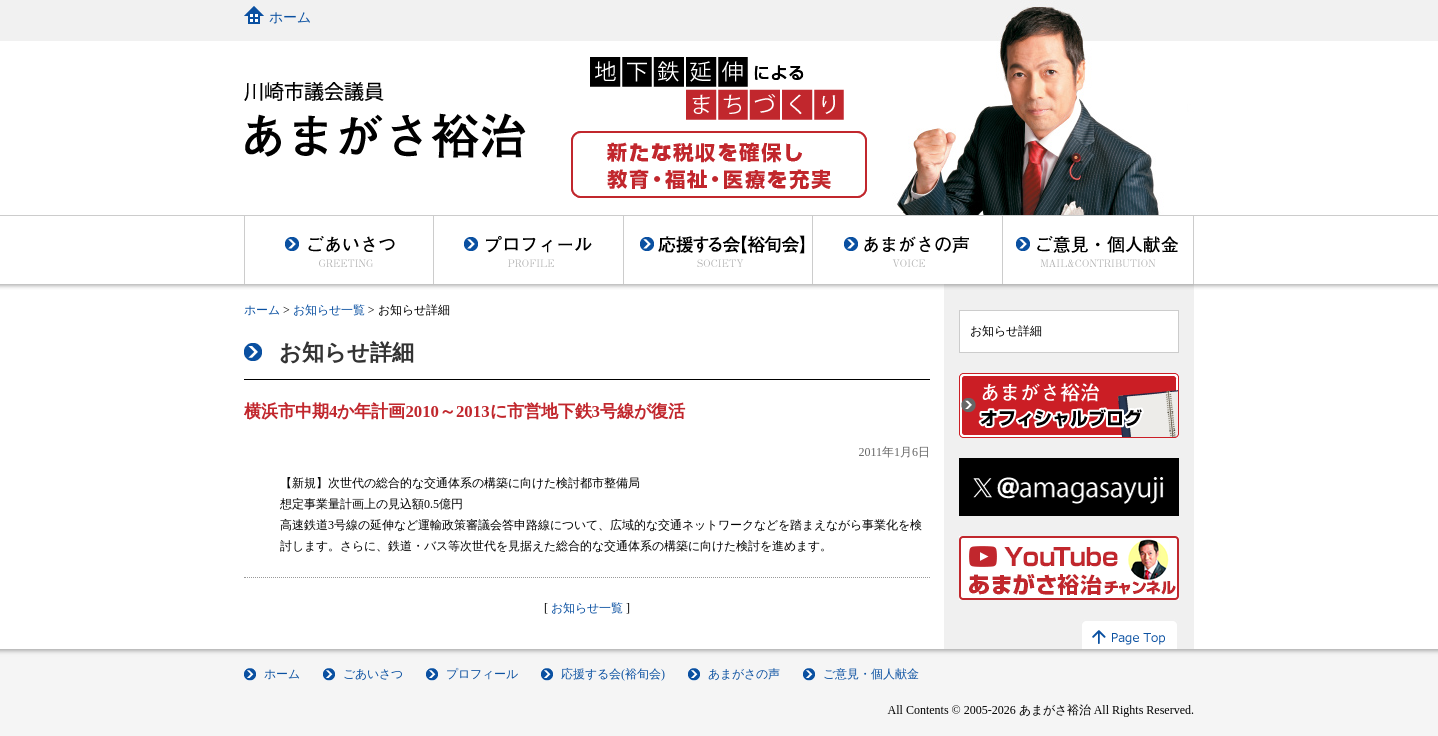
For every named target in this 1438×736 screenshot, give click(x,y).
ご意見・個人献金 (1098, 249)
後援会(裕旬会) (717, 249)
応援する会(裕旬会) (613, 674)
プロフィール (528, 249)
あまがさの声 (907, 249)
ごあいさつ (338, 249)
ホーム (290, 17)
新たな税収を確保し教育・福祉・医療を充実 (719, 164)
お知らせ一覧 (329, 310)
